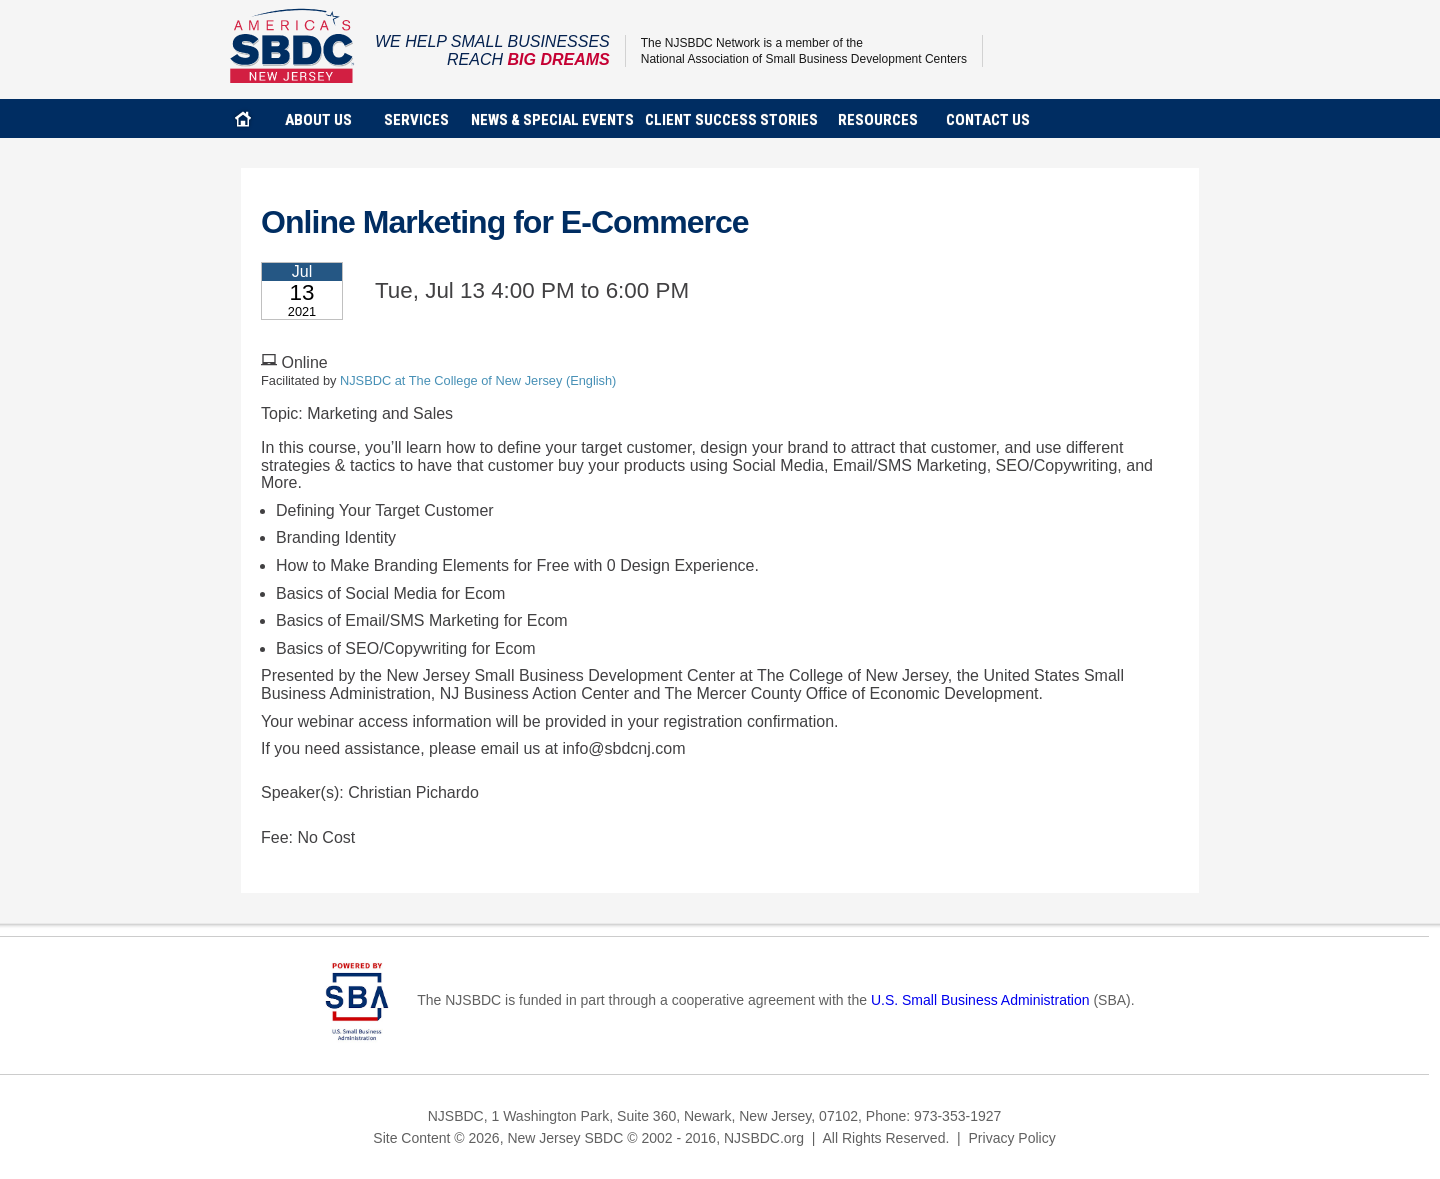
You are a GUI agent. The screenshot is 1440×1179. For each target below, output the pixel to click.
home (243, 118)
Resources (878, 120)
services (416, 120)
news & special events (552, 120)
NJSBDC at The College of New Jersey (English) (478, 380)
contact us (988, 120)
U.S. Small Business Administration (980, 1000)
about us (318, 120)
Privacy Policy (1012, 1138)
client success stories (731, 120)
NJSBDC (292, 45)
